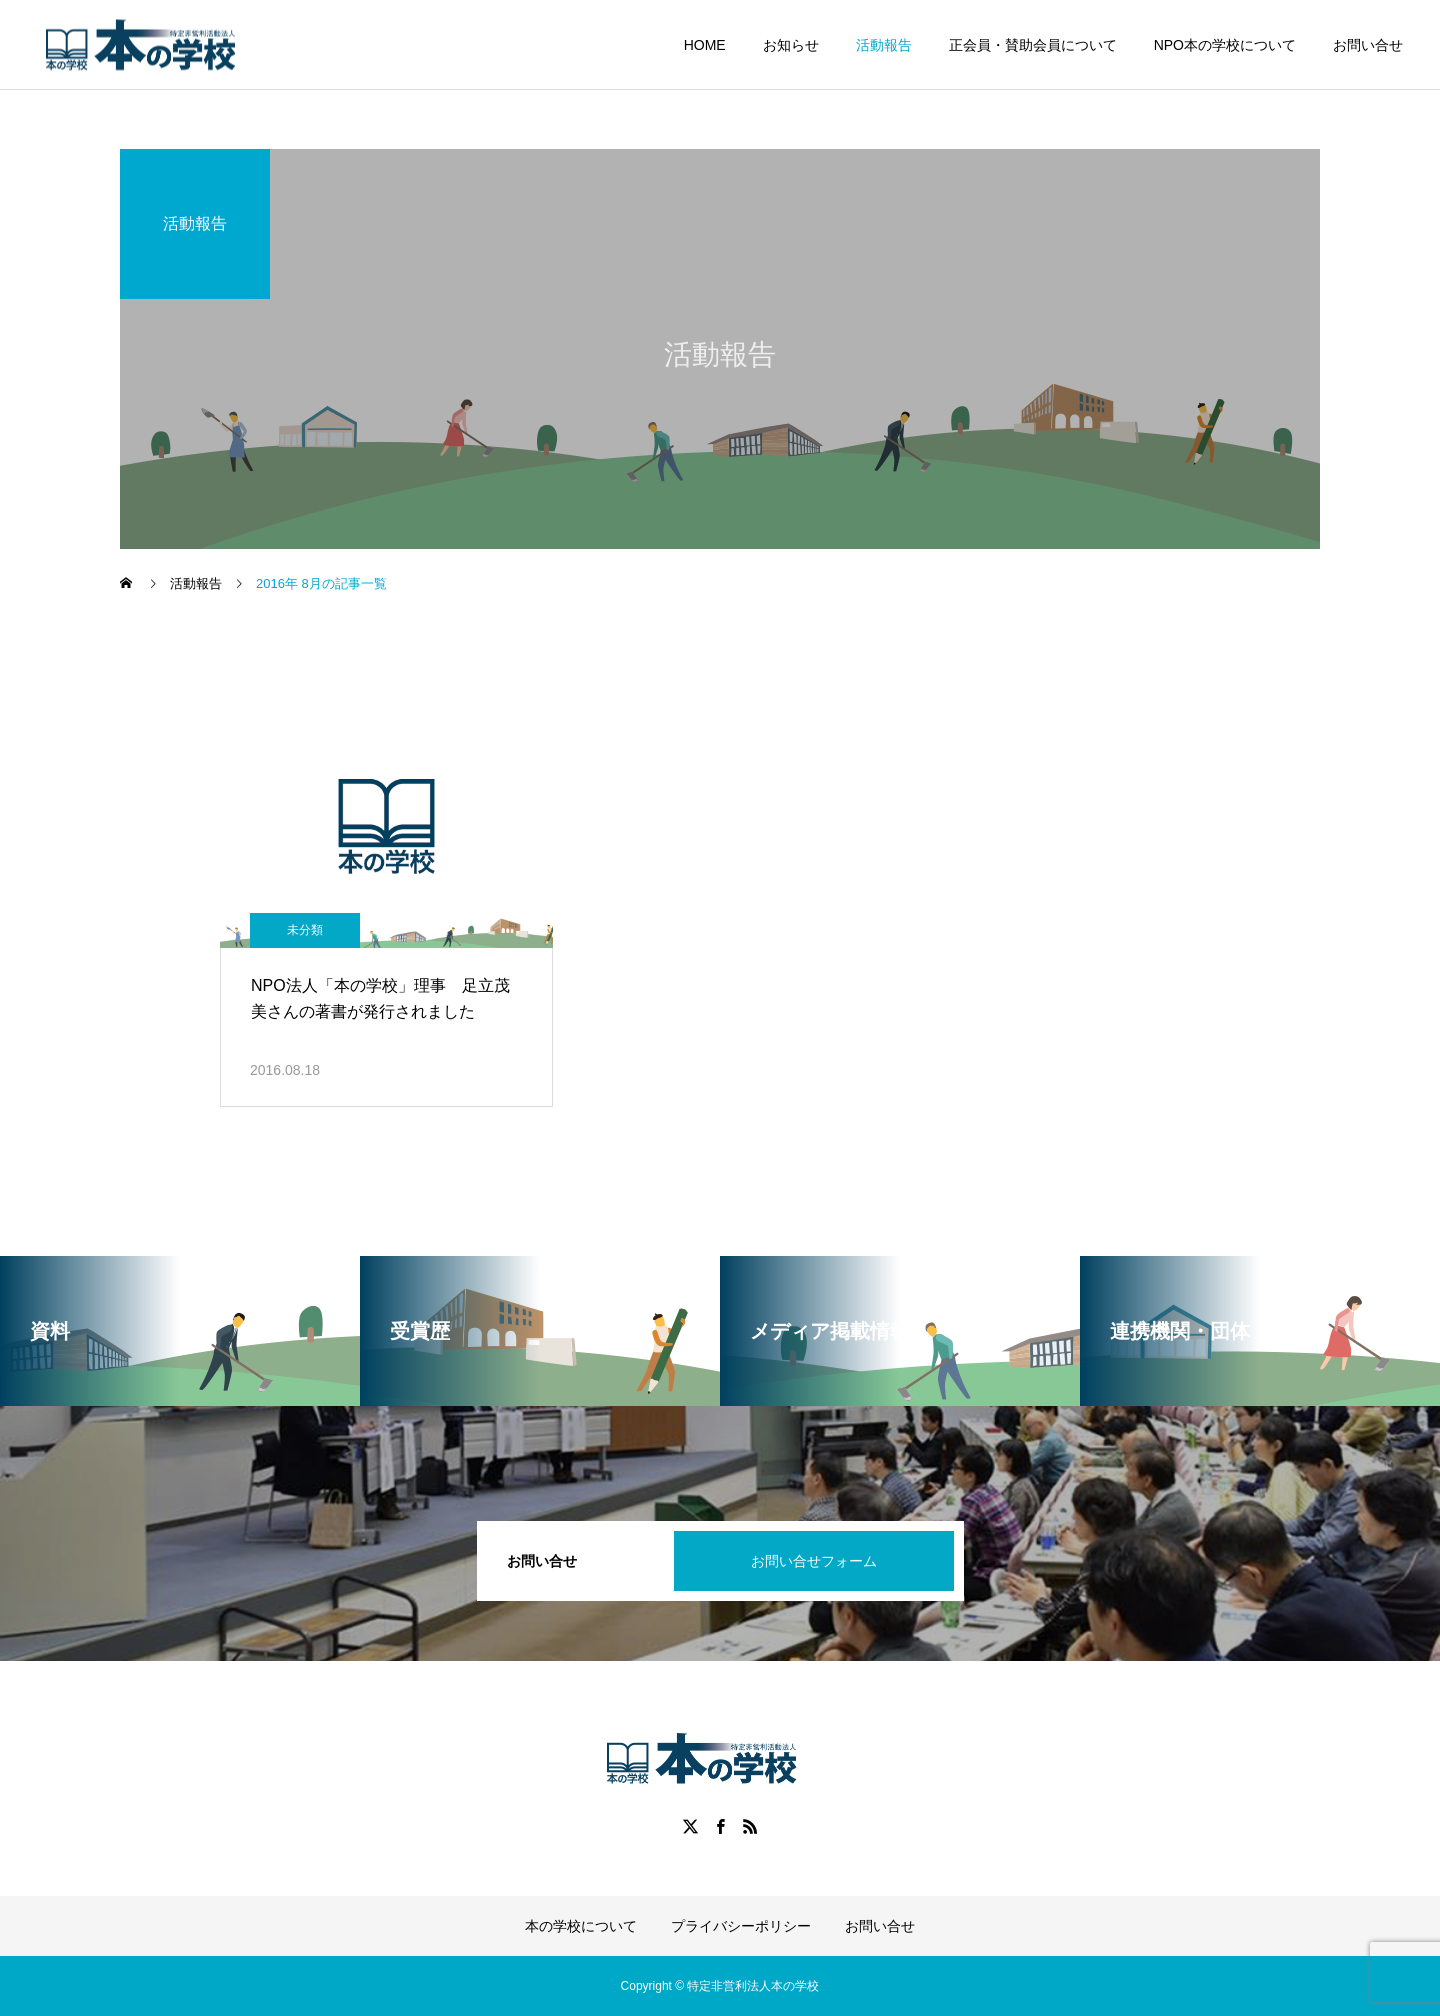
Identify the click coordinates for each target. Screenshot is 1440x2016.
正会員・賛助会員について (1033, 45)
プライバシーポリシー (741, 1926)
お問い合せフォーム (814, 1561)
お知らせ (791, 45)
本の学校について (581, 1926)
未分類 (305, 930)
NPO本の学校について (1225, 45)
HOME (705, 45)
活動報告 (884, 45)
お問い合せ (1368, 45)
